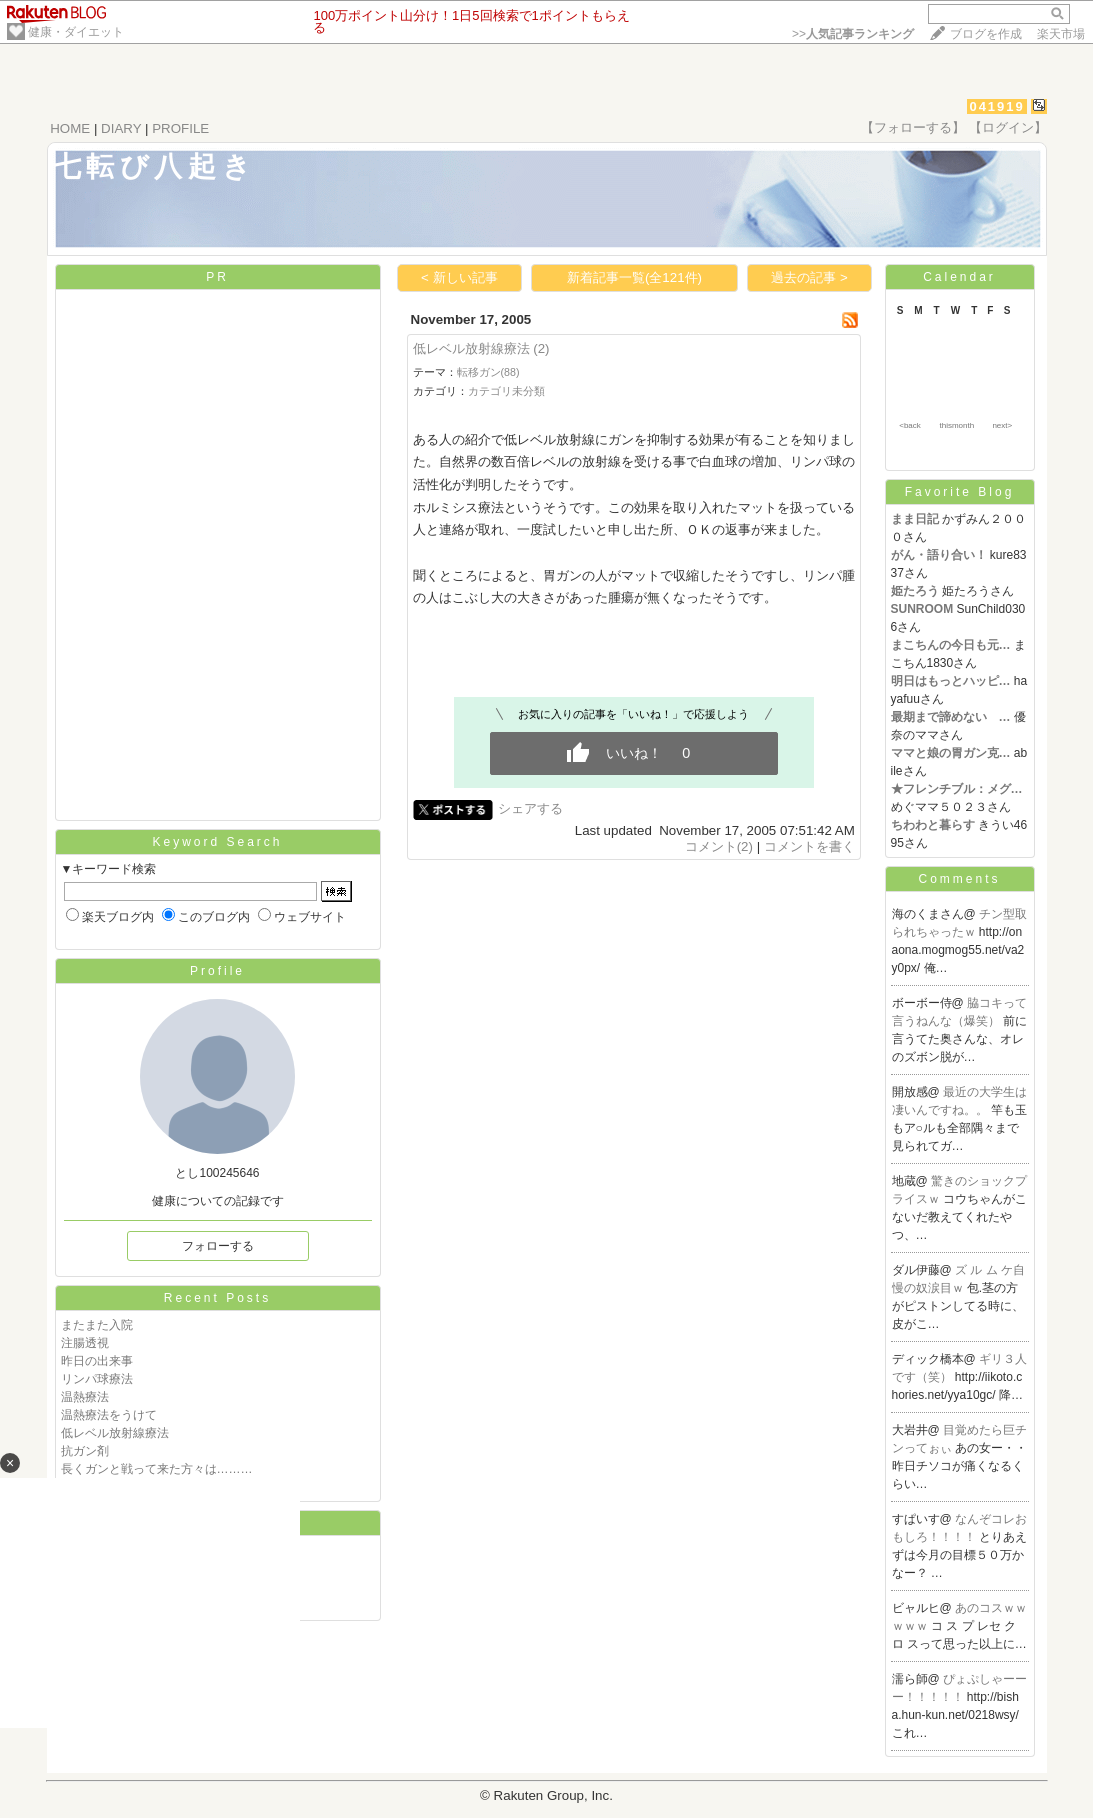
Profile (217, 971)
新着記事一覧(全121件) (634, 277)
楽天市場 (1061, 34)
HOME (70, 128)
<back (910, 425)
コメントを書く (809, 846)
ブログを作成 (986, 34)
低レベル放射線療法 (115, 1433)
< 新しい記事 (459, 277)
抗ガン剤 (85, 1451)
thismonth (956, 425)
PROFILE (180, 128)
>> (853, 34)
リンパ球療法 (97, 1379)
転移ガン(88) (488, 372)
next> (1002, 425)
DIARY (121, 128)
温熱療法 (85, 1397)
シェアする (530, 808)
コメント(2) (719, 846)
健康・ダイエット (76, 32)
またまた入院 (97, 1325)
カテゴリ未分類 (506, 391)
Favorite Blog (960, 492)
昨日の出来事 (97, 1361)
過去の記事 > (809, 277)
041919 (996, 106)
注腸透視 (85, 1343)
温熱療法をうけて (109, 1415)
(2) (541, 348)
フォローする (218, 1246)
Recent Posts (217, 1298)
